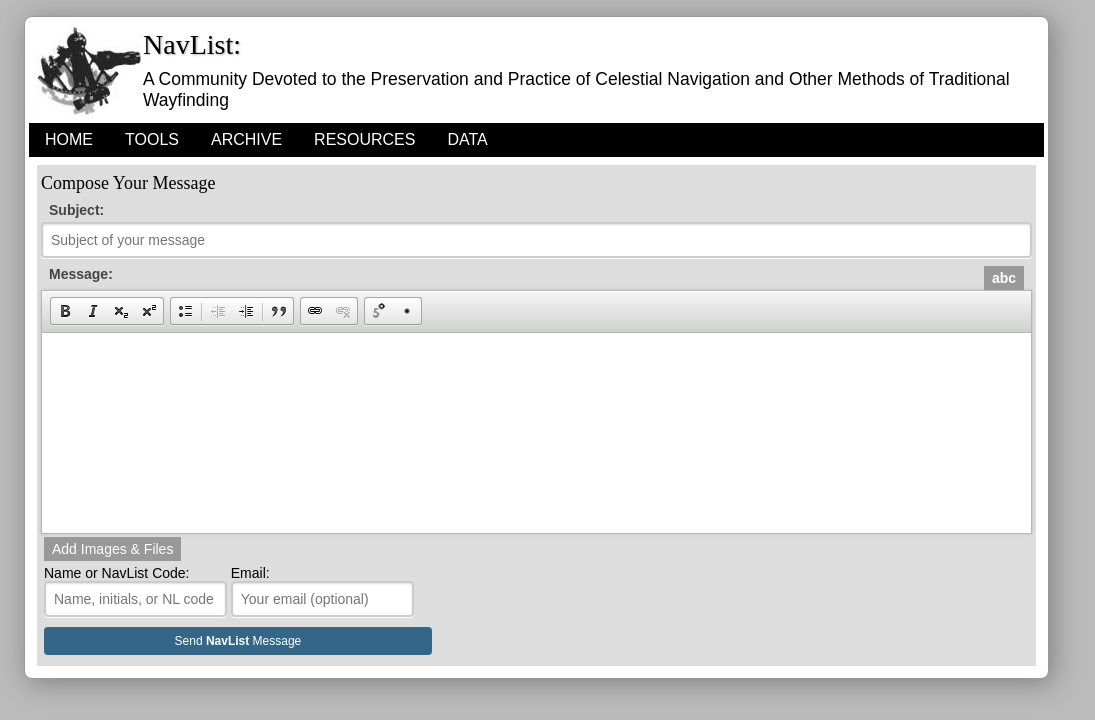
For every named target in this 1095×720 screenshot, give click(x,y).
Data (467, 139)
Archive (246, 139)
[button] (65, 311)
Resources (364, 139)
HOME (69, 139)
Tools (152, 139)
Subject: (76, 210)
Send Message (238, 641)
